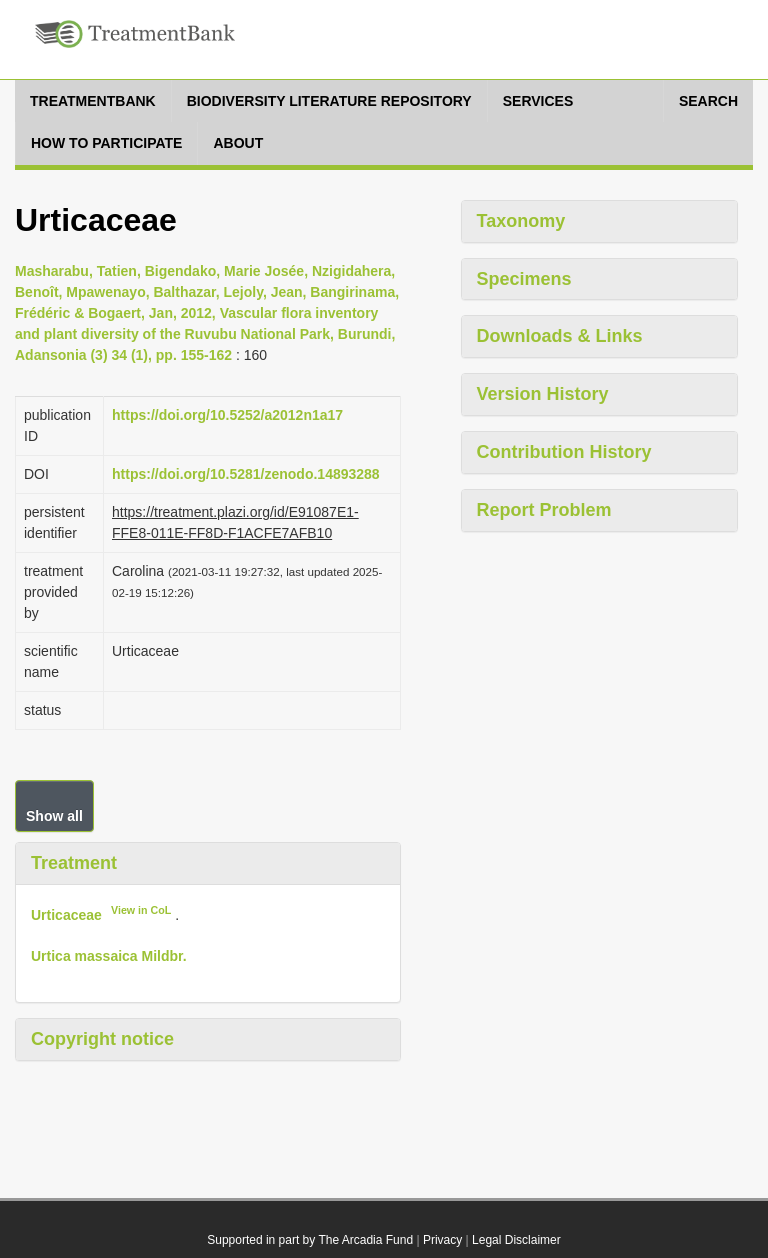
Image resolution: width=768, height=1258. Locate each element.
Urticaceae (66, 915)
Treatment (74, 863)
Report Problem (544, 510)
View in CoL (141, 910)
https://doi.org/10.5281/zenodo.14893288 (246, 474)
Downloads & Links (560, 336)
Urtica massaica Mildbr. (109, 956)
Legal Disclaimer (516, 1240)
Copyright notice (102, 1039)
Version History (543, 394)
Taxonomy (521, 221)
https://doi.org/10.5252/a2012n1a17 (227, 415)
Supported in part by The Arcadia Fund (310, 1240)
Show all (54, 816)
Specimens (524, 279)
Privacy (442, 1240)
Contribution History (564, 452)
